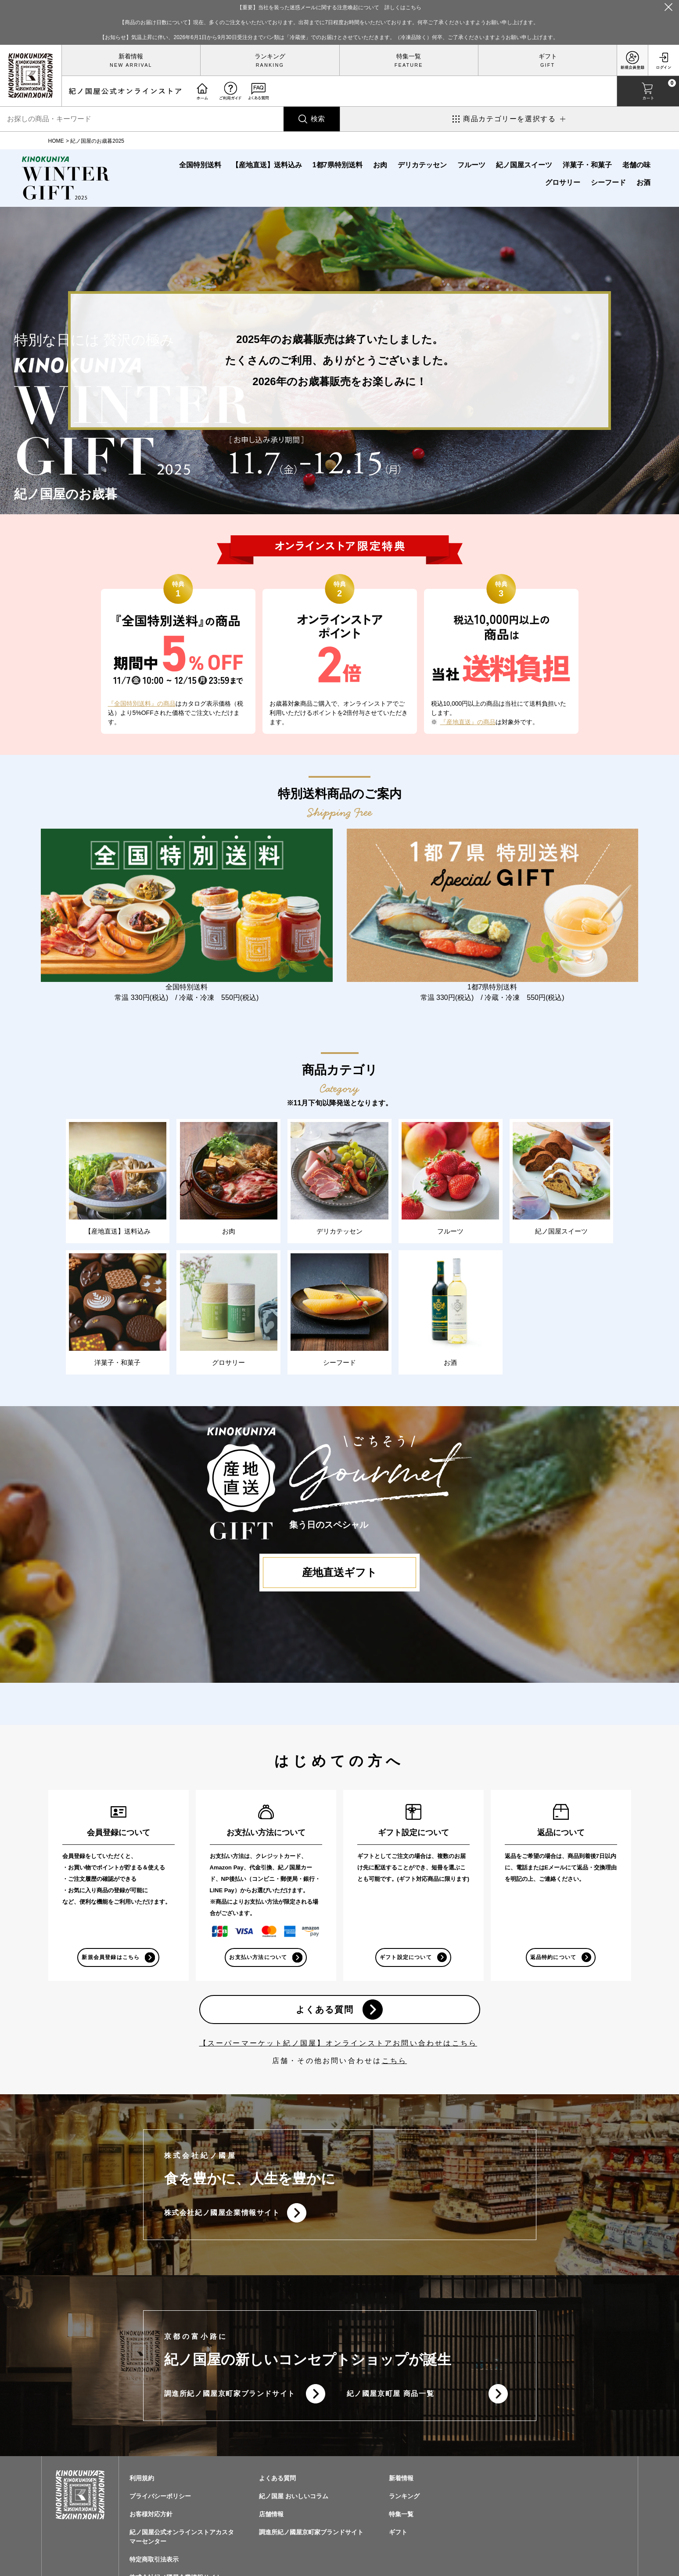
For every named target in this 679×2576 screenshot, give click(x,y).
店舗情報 (271, 2521)
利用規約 (141, 2485)
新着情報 (131, 56)
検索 (318, 119)
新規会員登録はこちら (111, 1959)
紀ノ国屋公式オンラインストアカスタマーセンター (181, 2544)
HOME (56, 141)
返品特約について (553, 1959)
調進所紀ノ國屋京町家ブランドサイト (229, 2400)
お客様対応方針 (150, 2521)
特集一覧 (408, 56)
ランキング (270, 56)
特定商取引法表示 (154, 2566)
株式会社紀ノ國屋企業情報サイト (222, 2217)
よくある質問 (324, 2012)
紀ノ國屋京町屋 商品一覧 (391, 2400)
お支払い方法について (258, 1959)
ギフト (548, 56)
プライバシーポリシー (160, 2503)
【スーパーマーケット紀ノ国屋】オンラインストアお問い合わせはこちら (338, 2047)
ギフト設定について (405, 1959)
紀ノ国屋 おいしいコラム (293, 2503)
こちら (394, 2064)
